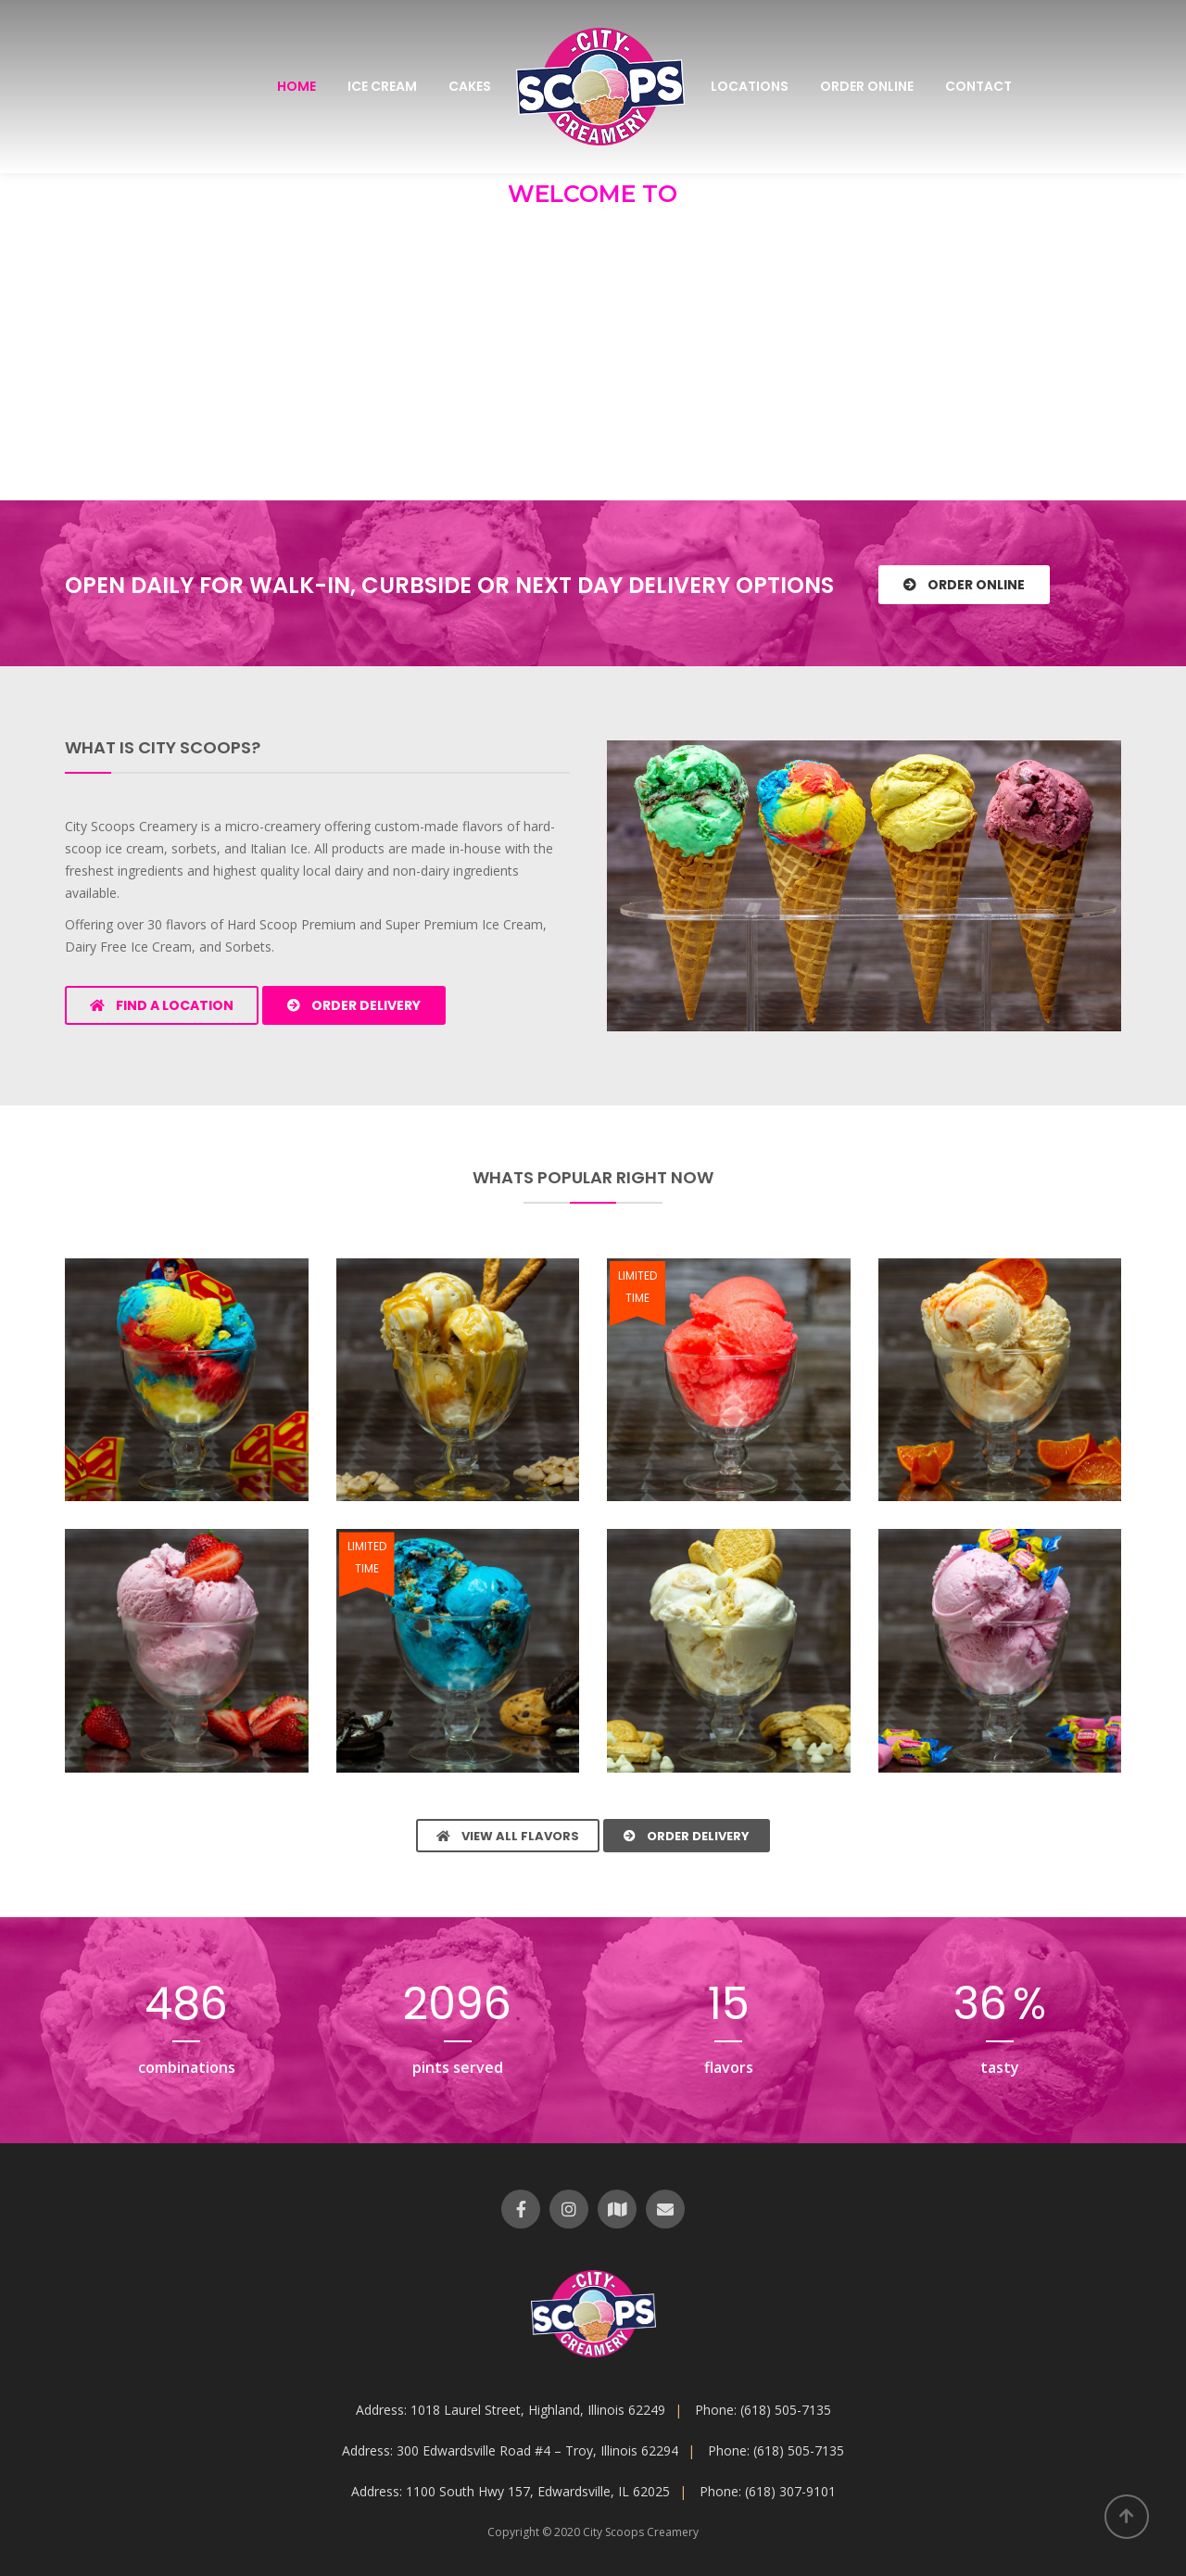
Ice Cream (382, 86)
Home (296, 86)
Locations (750, 86)
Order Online (867, 86)
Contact (978, 86)
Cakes (469, 86)
